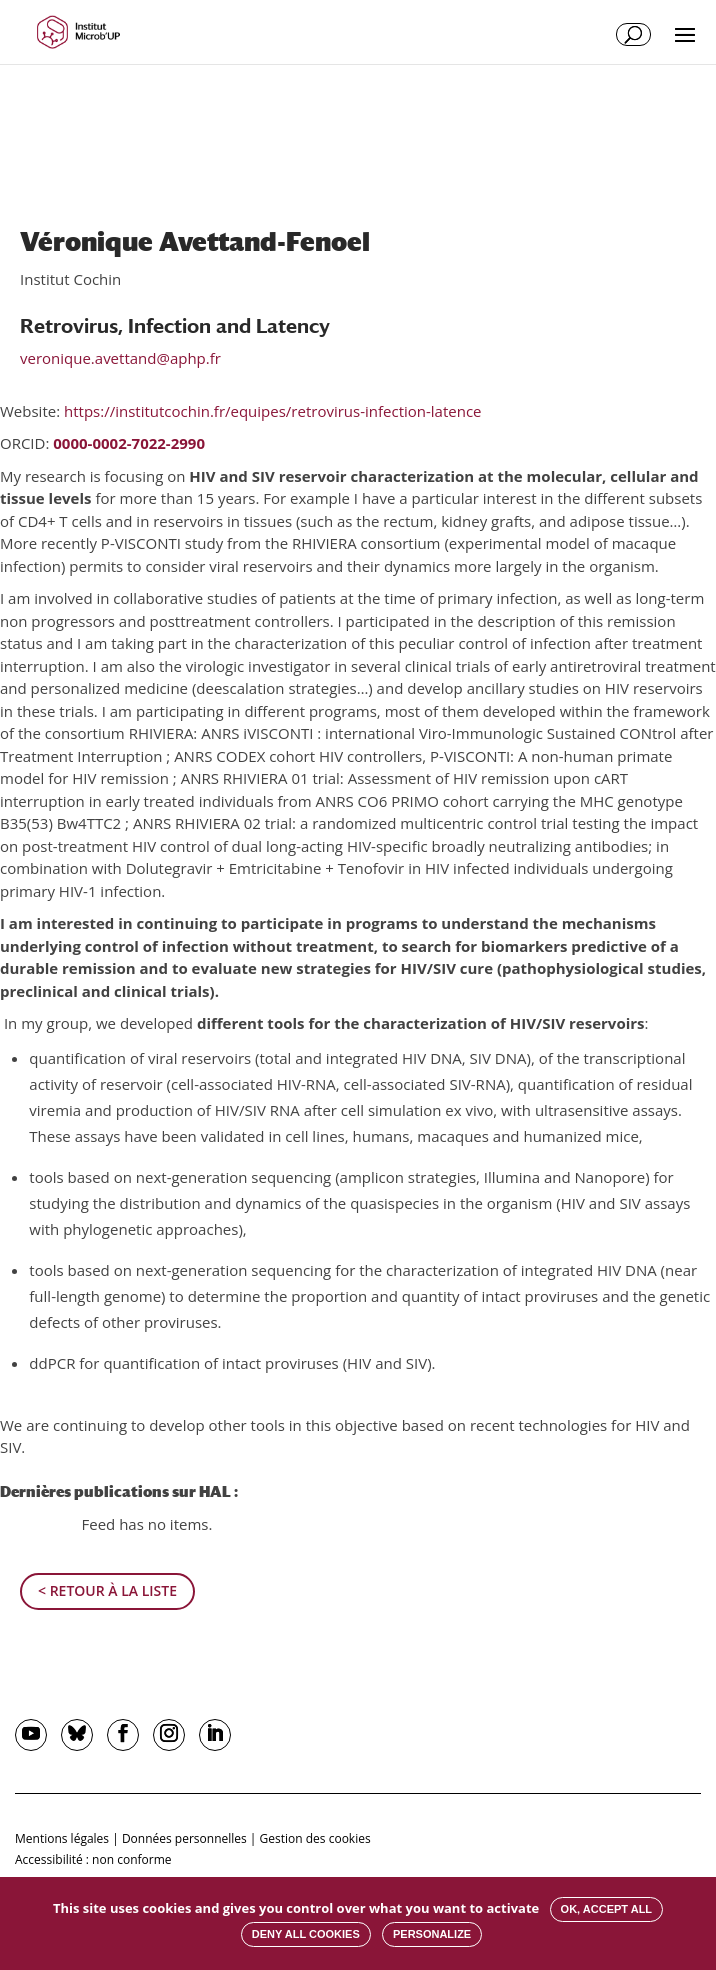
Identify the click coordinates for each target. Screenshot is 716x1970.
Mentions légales (62, 1838)
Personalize (432, 1934)
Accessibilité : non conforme (93, 1859)
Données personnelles (184, 1838)
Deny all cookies (306, 1934)
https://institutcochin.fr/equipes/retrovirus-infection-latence (272, 411)
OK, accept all (606, 1909)
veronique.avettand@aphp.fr (120, 358)
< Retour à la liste (107, 1590)
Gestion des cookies (315, 1838)
